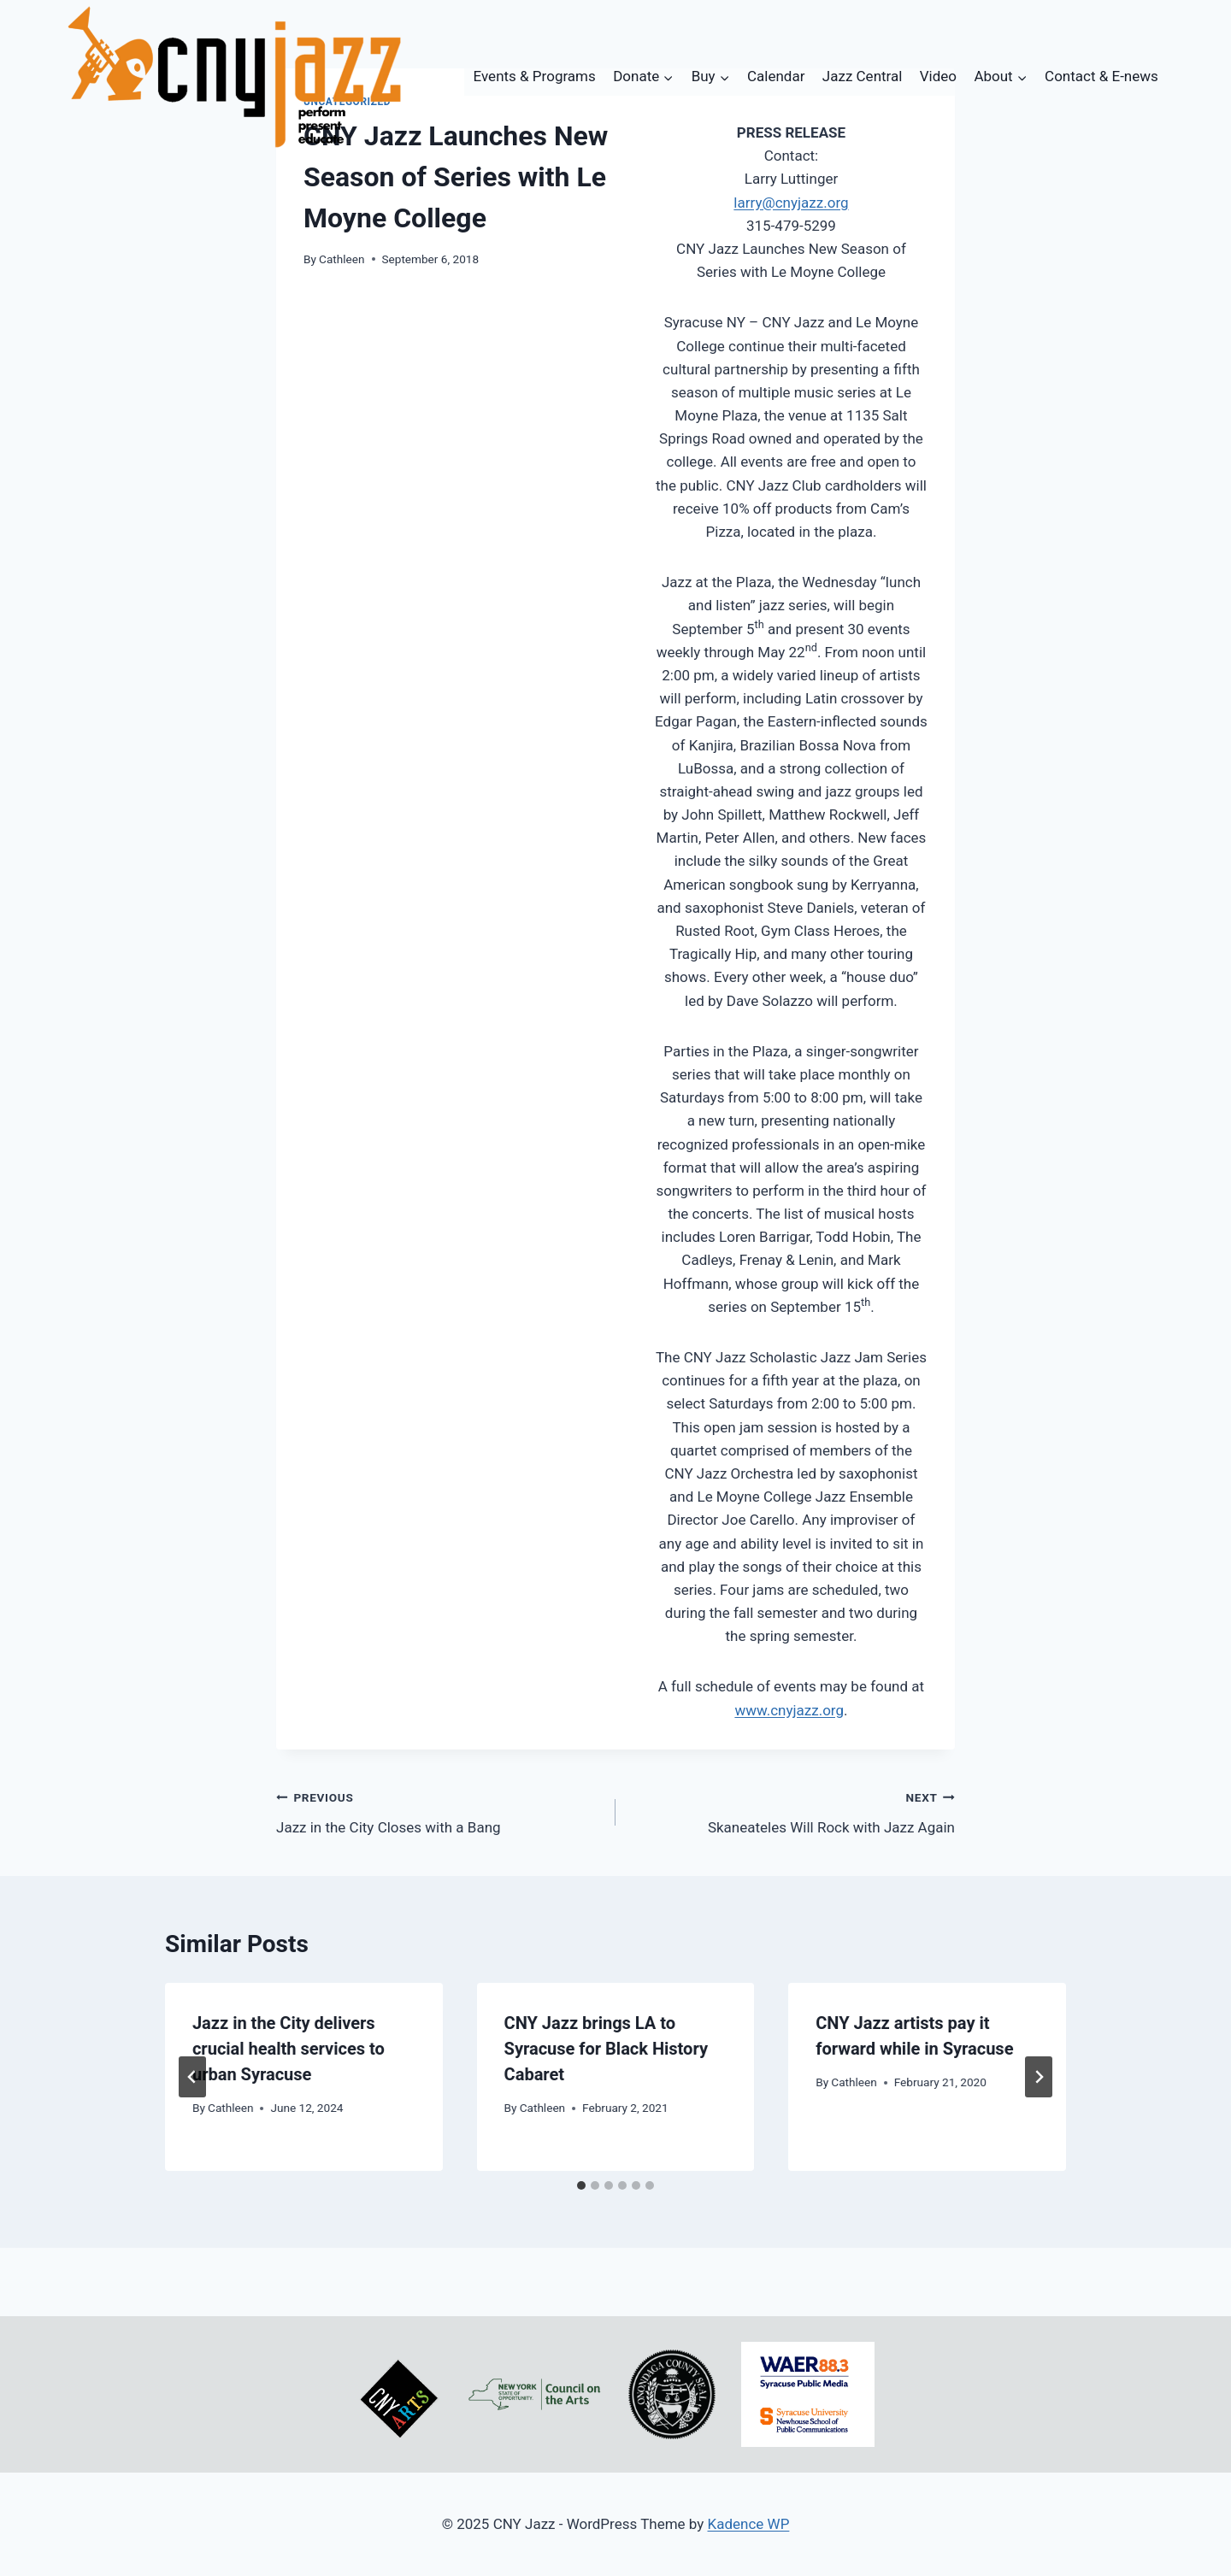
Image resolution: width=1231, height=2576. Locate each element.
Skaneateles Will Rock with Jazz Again (792, 1810)
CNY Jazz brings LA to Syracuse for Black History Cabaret (606, 2049)
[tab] (581, 2185)
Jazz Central (862, 76)
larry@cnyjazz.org (790, 202)
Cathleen (341, 259)
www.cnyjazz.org (789, 1710)
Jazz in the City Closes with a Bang (438, 1810)
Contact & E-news (1101, 76)
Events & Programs (535, 76)
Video (938, 76)
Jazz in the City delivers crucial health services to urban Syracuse (288, 2049)
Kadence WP (749, 2523)
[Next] (1038, 2076)
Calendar (775, 76)
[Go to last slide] (192, 2076)
